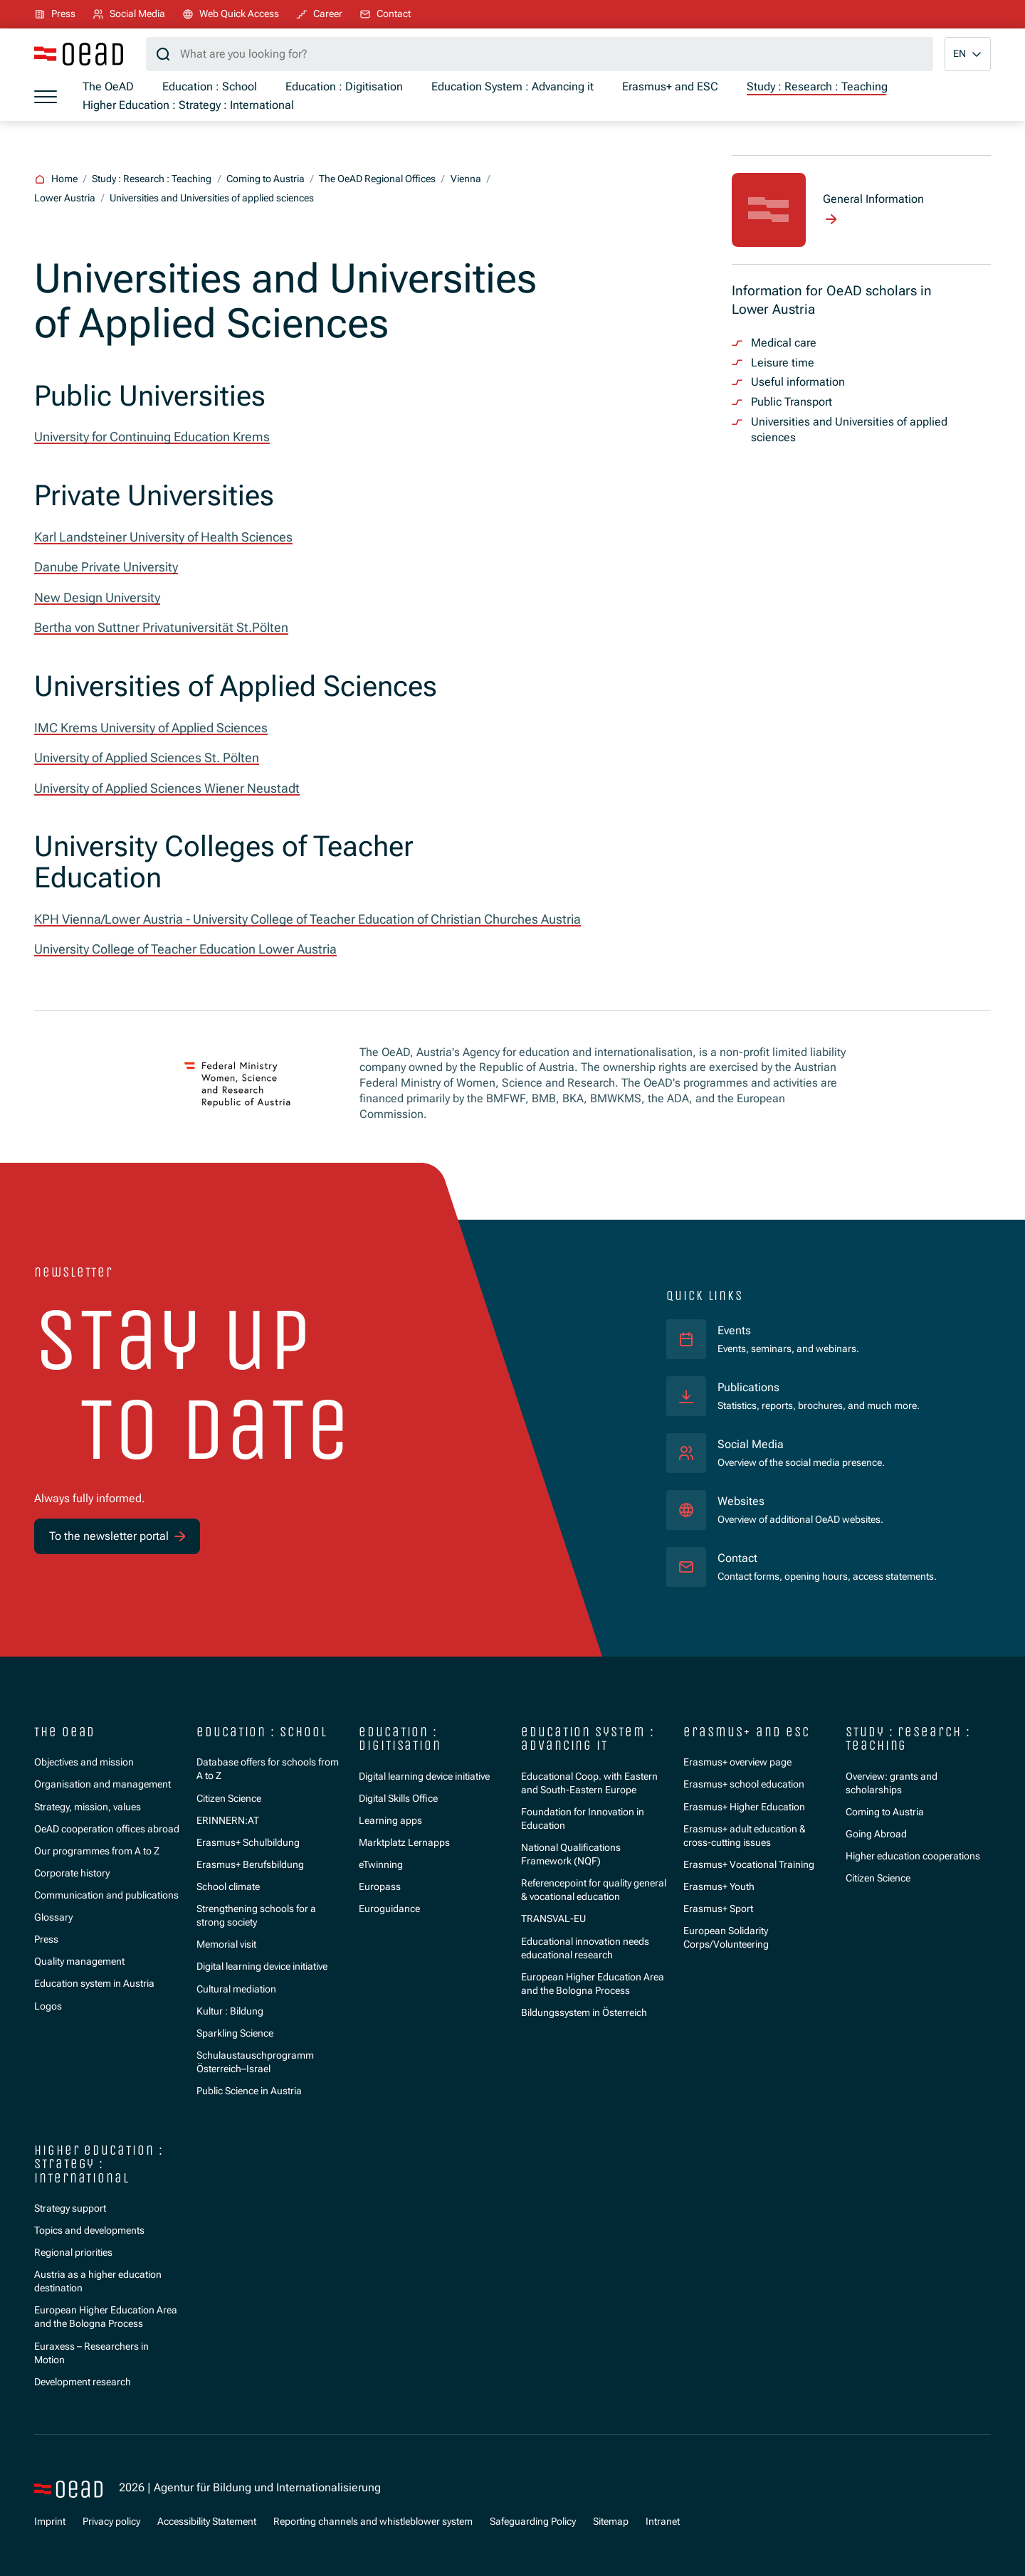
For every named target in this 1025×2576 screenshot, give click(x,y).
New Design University (97, 598)
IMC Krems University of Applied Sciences (151, 728)
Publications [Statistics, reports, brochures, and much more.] (748, 1387)
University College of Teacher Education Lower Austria (185, 949)
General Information (873, 199)
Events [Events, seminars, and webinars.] (734, 1330)
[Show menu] (45, 97)
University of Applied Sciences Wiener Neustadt (167, 788)
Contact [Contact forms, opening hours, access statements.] (737, 1558)
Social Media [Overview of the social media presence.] (751, 1444)
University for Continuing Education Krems (152, 437)
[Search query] (539, 54)
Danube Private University (106, 567)
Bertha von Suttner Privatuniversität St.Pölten (161, 628)
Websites (741, 1501)
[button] (968, 54)
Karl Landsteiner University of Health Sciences (163, 537)
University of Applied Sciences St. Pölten (146, 758)
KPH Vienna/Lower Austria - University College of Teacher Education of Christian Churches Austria (307, 919)
